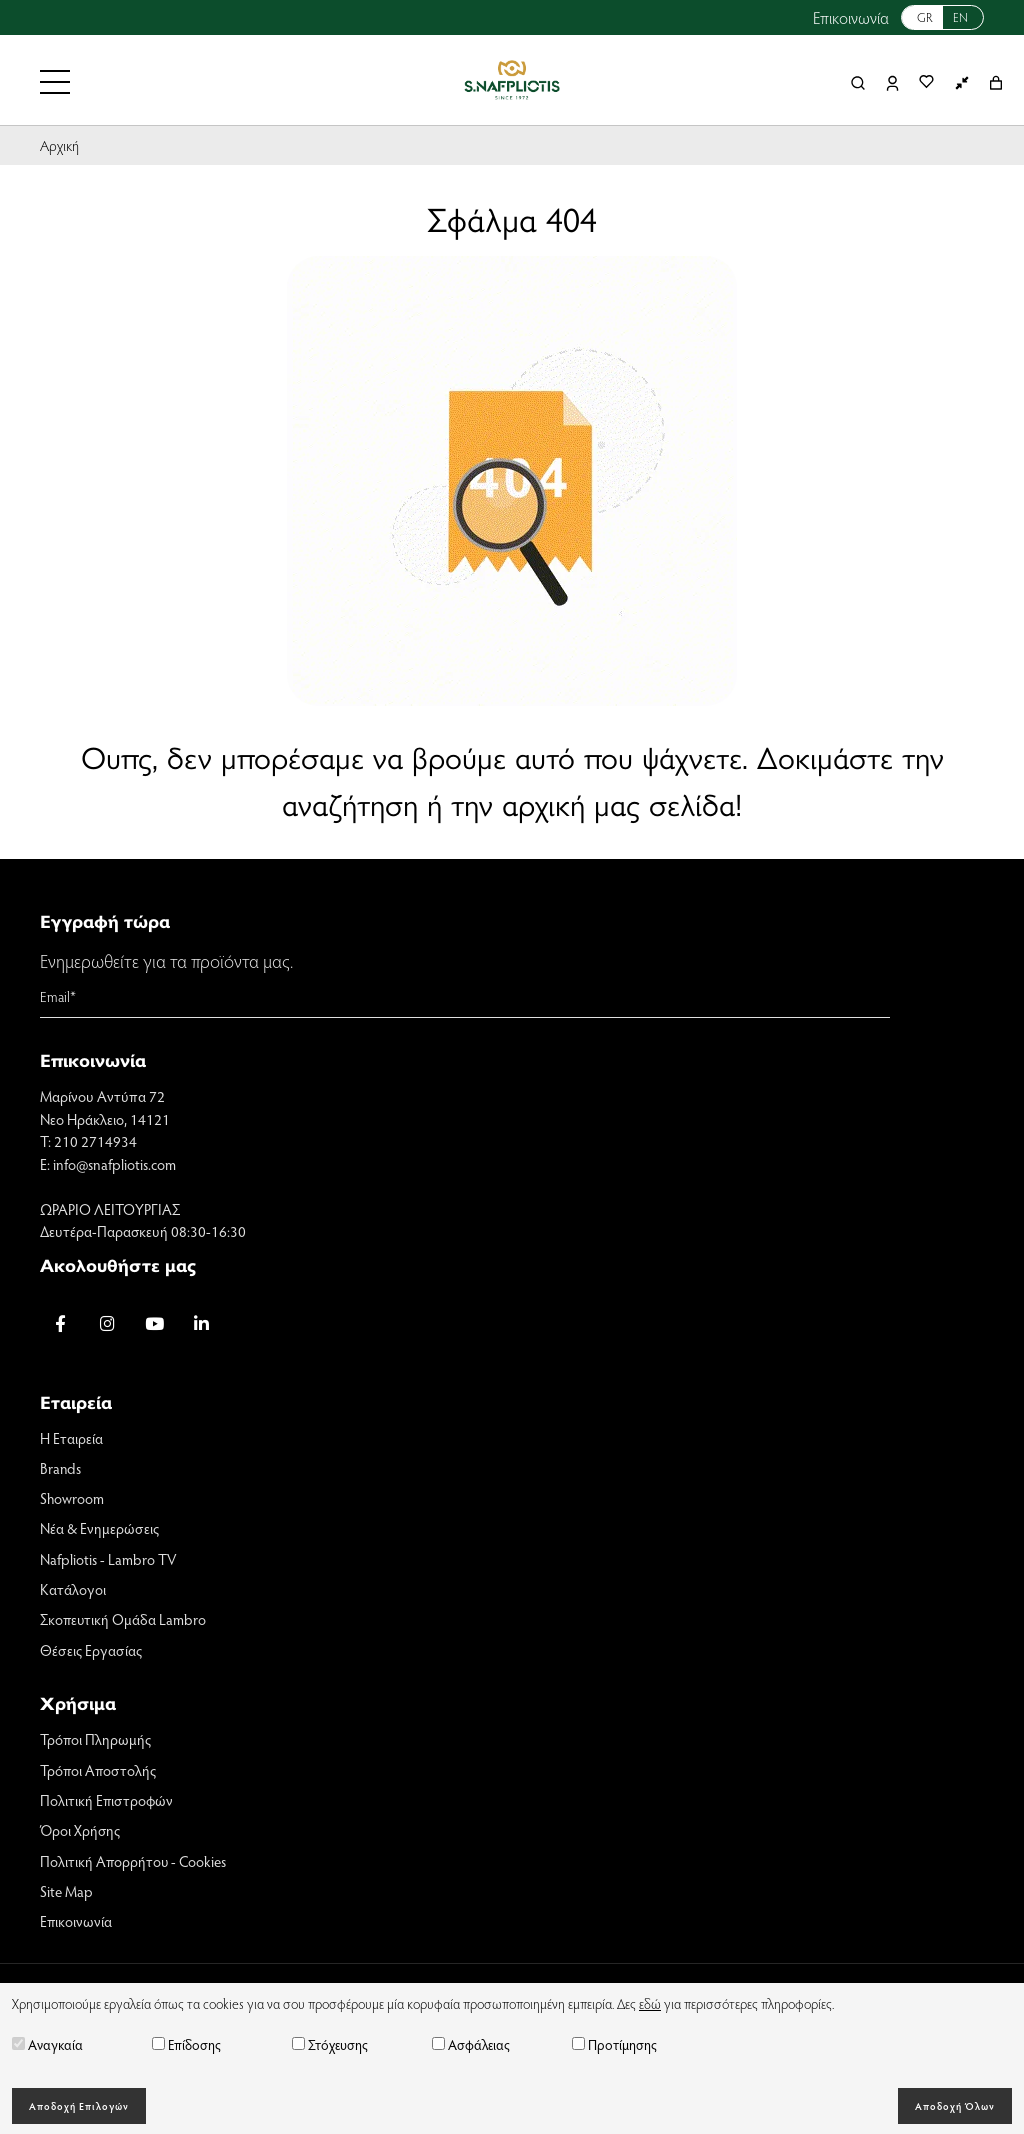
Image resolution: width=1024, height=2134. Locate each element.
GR (925, 17)
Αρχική (59, 145)
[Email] (465, 997)
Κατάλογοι (73, 1590)
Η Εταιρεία (71, 1438)
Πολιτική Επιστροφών (107, 1802)
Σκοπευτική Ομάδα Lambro (124, 1621)
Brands (61, 1468)
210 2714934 (95, 1141)
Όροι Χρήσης (80, 1832)
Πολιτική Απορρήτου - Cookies (134, 1863)
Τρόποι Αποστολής (99, 1771)
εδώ (650, 2003)
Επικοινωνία (851, 17)
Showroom (72, 1499)
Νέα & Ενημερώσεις (99, 1529)
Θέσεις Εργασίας (91, 1651)
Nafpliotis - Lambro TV (108, 1560)
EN (960, 17)
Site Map (66, 1893)
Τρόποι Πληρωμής (96, 1741)
